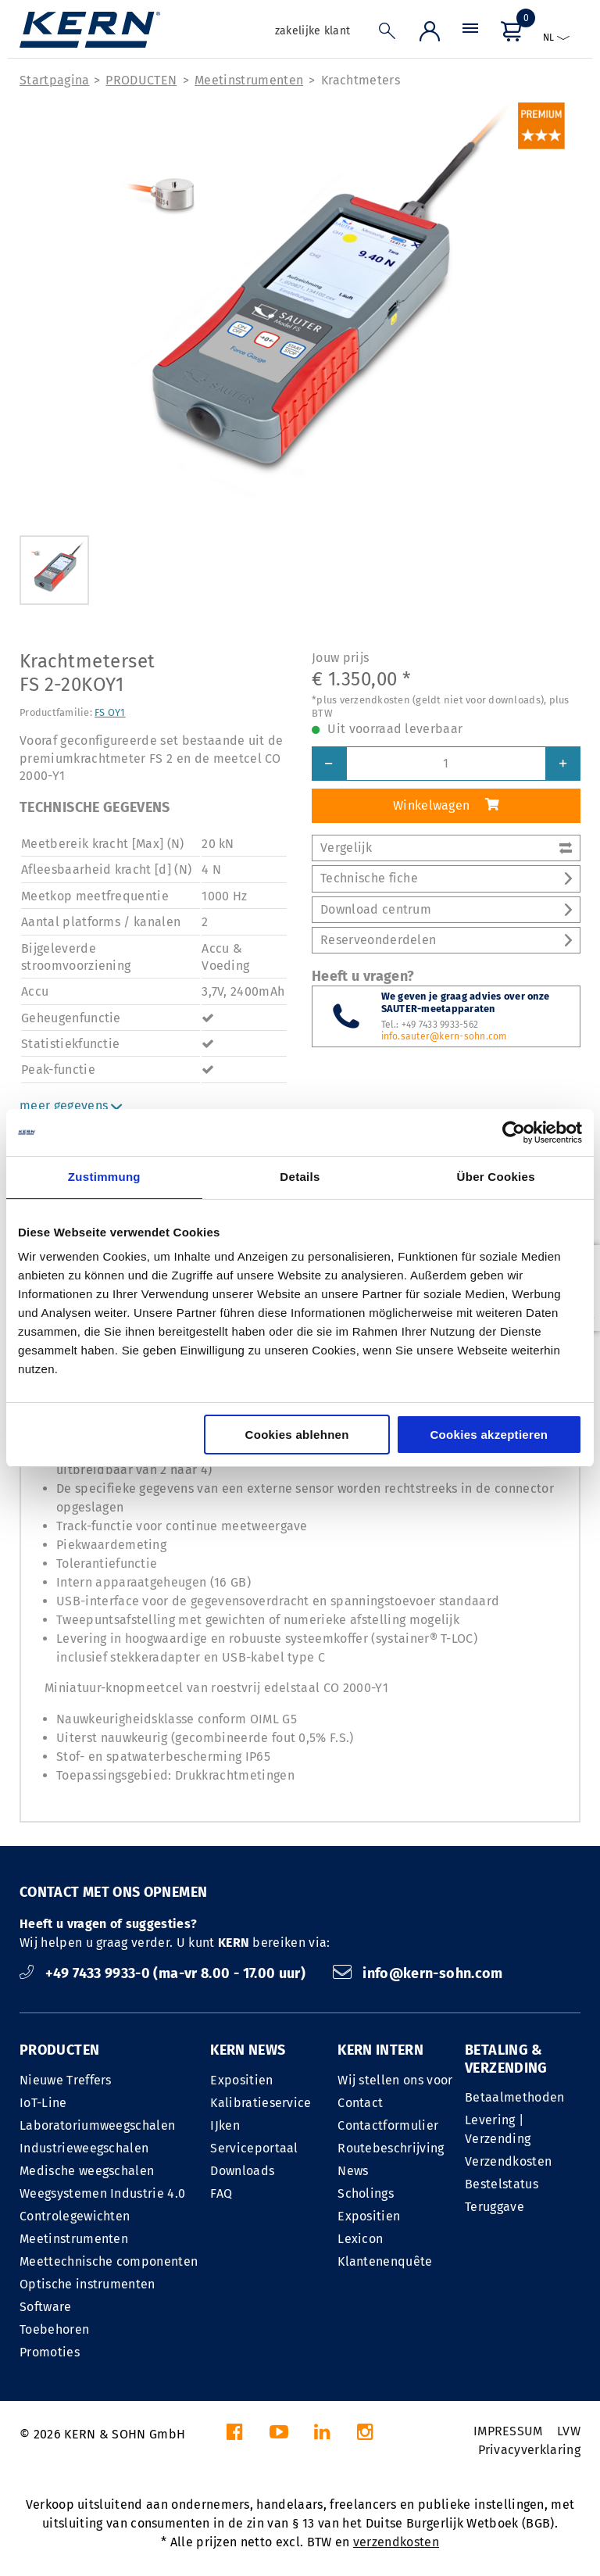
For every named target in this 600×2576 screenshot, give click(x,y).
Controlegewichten (75, 2216)
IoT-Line (43, 2102)
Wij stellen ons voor (395, 2080)
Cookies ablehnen (297, 1434)
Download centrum (446, 909)
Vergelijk (446, 847)
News (353, 2170)
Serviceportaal (254, 2148)
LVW (568, 2431)
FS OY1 (110, 712)
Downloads (242, 2170)
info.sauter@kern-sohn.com (444, 1036)
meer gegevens (71, 1105)
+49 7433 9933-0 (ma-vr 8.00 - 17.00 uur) (164, 1973)
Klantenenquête (385, 2261)
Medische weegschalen (87, 2170)
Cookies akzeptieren (489, 1434)
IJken (225, 2125)
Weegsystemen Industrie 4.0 (102, 2193)
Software (46, 2306)
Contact (360, 2102)
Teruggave (494, 2206)
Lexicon (360, 2238)
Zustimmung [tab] (104, 1176)
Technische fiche (446, 878)
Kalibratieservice (260, 2102)
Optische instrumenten (87, 2284)
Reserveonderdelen (446, 939)
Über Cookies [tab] (496, 1176)
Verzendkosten (508, 2161)
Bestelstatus (501, 2184)
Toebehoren (54, 2329)
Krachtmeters (360, 80)
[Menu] (470, 35)
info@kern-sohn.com (418, 1973)
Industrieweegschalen (84, 2148)
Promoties (50, 2352)
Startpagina (55, 80)
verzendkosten (396, 2542)
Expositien (241, 2080)
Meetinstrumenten (249, 80)
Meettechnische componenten (109, 2261)
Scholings (366, 2193)
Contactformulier (388, 2125)
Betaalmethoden (514, 2097)
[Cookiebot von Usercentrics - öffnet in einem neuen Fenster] (513, 1132)
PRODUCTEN (141, 80)
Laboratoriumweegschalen (97, 2125)
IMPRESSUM (508, 2431)
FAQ (221, 2193)
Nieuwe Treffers (66, 2080)
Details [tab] (300, 1176)
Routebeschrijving (391, 2148)
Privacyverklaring (529, 2449)
